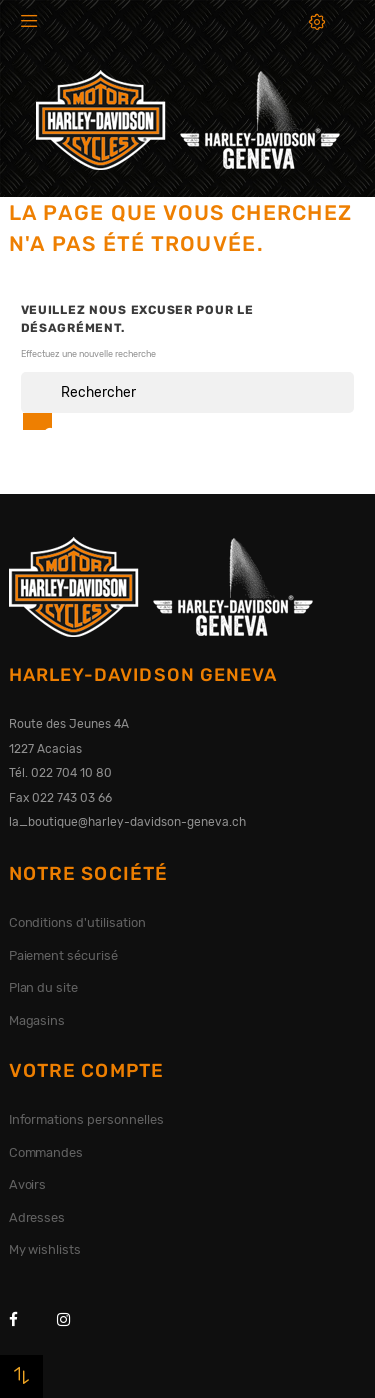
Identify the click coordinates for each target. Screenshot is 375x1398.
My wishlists (45, 1249)
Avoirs (28, 1184)
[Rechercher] (188, 392)
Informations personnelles (86, 1119)
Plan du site (44, 987)
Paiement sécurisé (64, 955)
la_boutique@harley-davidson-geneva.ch (127, 822)
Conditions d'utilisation (77, 922)
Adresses (37, 1217)
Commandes (46, 1152)
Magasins (37, 1020)
